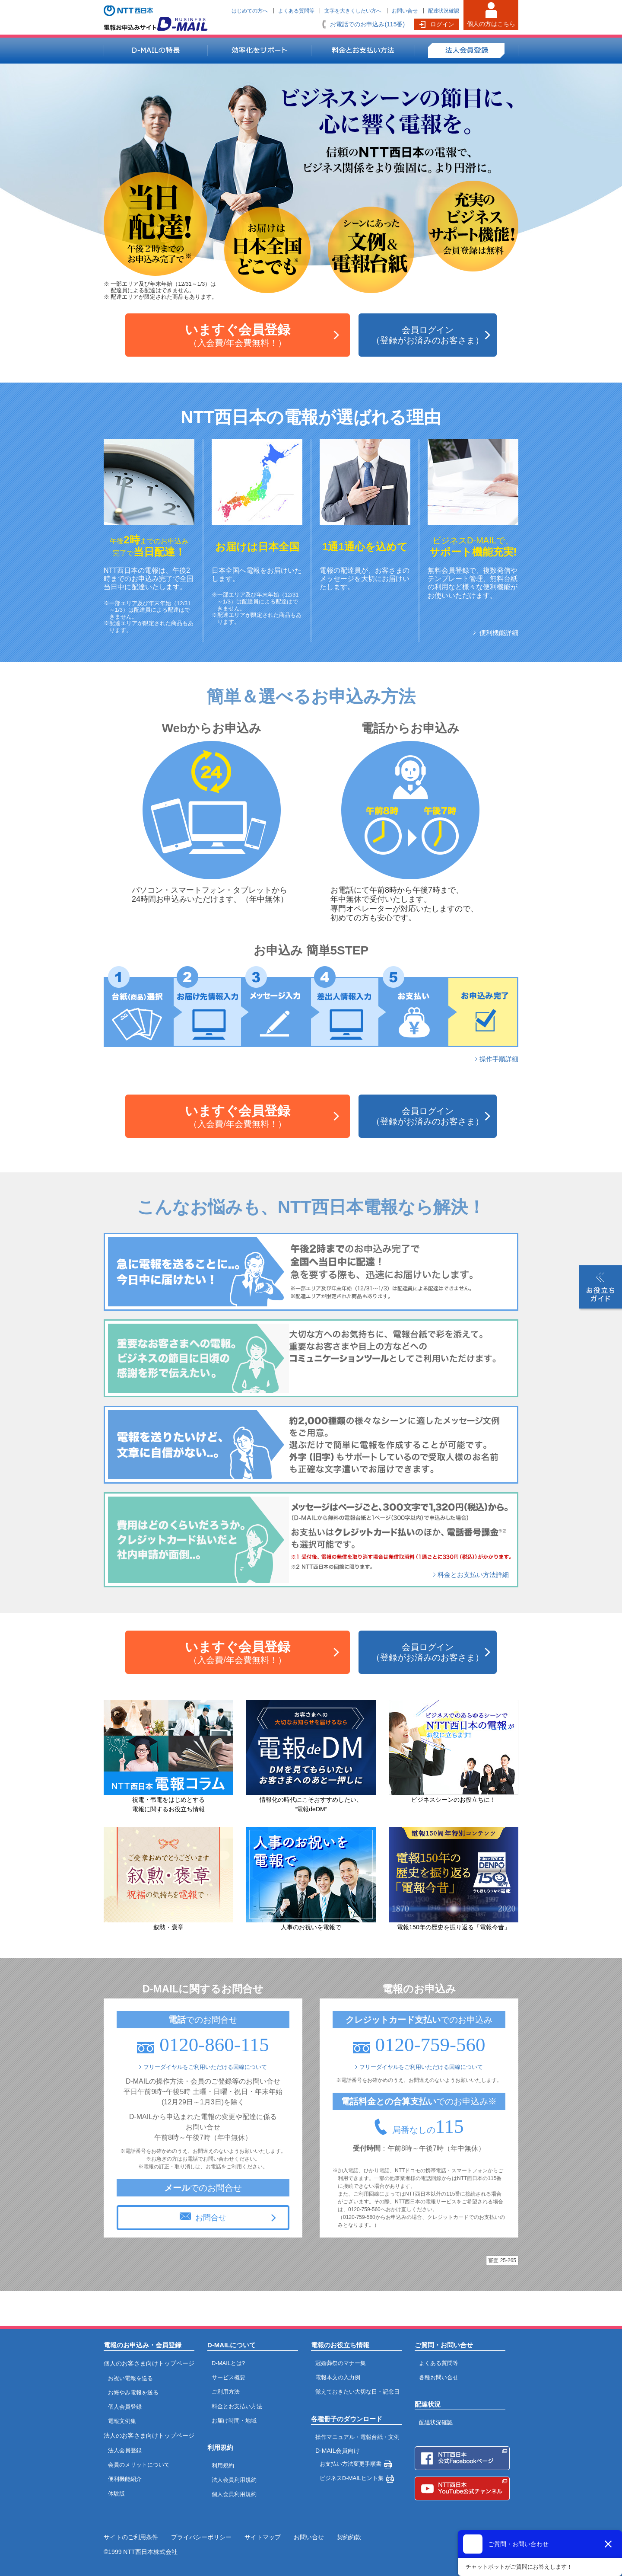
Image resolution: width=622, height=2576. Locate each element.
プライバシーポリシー (201, 2537)
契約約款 (349, 2537)
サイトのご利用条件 (131, 2537)
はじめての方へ (250, 10)
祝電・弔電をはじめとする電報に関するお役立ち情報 (168, 1800)
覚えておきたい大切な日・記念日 (357, 2391)
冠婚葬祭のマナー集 (340, 2363)
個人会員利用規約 (234, 2494)
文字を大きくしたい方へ (352, 10)
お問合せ (210, 2217)
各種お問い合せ (438, 2377)
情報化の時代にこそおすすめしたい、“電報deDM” (311, 1800)
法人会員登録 (125, 2450)
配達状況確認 (443, 10)
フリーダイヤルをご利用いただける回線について (205, 2067)
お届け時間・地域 (234, 2420)
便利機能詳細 (498, 632)
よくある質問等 (296, 10)
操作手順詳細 (498, 1059)
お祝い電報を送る (130, 2378)
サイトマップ (262, 2537)
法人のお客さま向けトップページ (149, 2435)
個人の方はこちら (491, 23)
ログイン (442, 24)
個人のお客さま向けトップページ (149, 2363)
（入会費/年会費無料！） (237, 335)
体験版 (116, 2493)
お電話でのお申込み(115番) (367, 24)
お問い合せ (405, 10)
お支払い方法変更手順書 (350, 2464)
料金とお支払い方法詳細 (473, 1574)
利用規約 (223, 2465)
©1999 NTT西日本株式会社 (141, 2551)
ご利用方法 (226, 2391)
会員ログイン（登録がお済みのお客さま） (427, 335)
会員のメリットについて (139, 2464)
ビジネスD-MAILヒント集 (352, 2478)
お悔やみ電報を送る (133, 2392)
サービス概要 (228, 2377)
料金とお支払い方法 (237, 2406)
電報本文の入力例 (337, 2377)
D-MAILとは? (228, 2363)
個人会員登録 (125, 2407)
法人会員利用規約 (234, 2480)
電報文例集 (122, 2421)
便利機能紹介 (125, 2479)
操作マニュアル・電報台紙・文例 (357, 2437)
